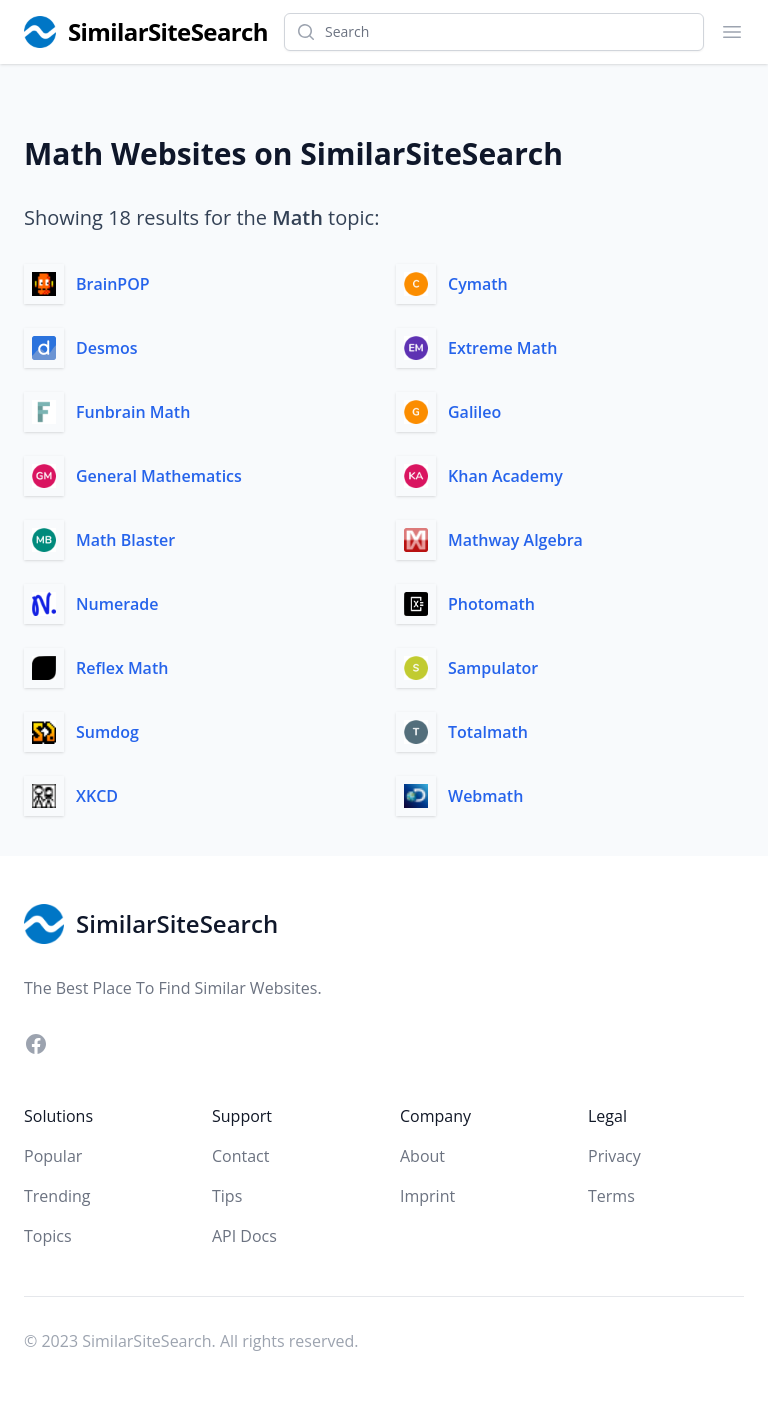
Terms (611, 1196)
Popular (53, 1156)
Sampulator (493, 668)
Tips (227, 1196)
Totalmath (488, 732)
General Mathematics (159, 476)
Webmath (485, 796)
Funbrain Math (133, 412)
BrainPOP (113, 284)
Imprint (427, 1196)
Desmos (107, 348)
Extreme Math (502, 348)
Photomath (491, 604)
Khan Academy (505, 476)
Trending (57, 1196)
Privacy (614, 1156)
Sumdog (107, 732)
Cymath (478, 284)
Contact (240, 1156)
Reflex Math (122, 668)
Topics (48, 1236)
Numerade (117, 604)
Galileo (474, 412)
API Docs (244, 1236)
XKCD (97, 796)
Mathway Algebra (515, 540)
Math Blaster (125, 540)
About (422, 1156)
